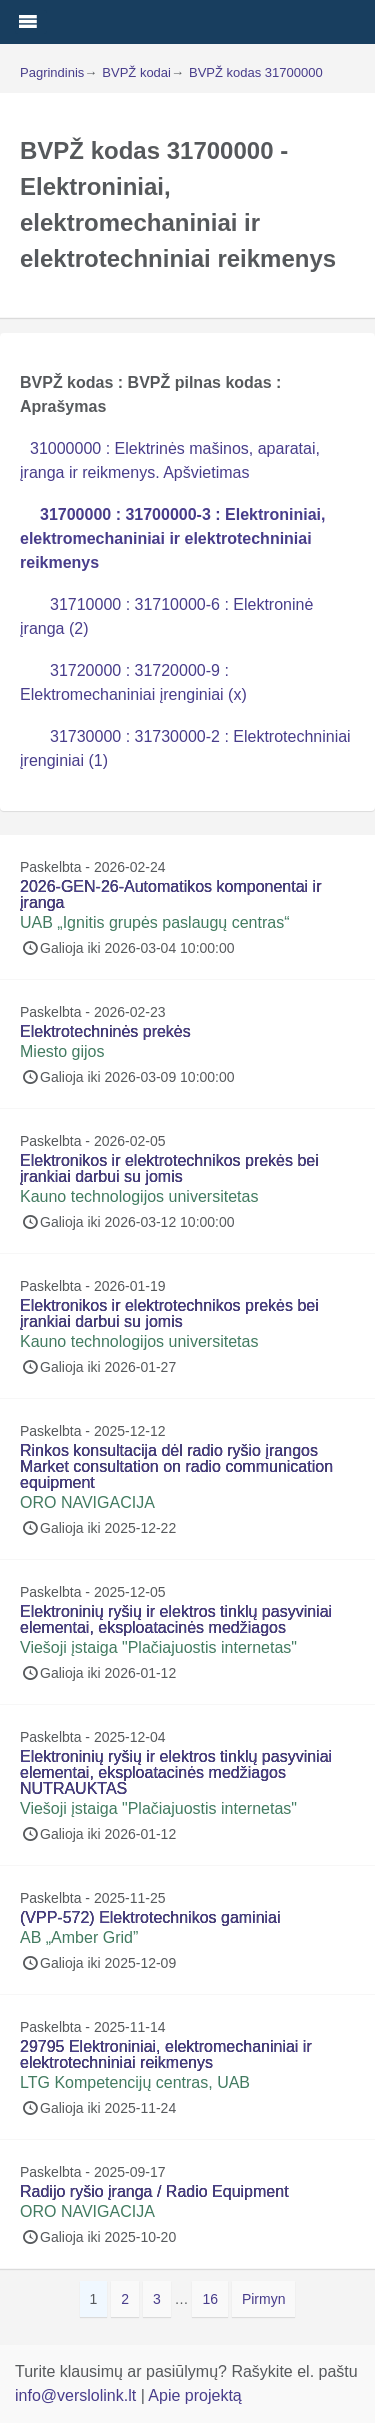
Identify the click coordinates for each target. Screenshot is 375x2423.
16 (214, 2297)
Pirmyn (264, 2299)
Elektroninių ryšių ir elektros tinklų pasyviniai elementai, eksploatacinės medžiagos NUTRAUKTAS (176, 1772)
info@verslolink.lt (78, 2395)
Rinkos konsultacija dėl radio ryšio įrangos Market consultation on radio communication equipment (176, 1466)
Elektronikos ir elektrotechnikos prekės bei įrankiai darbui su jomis (169, 1168)
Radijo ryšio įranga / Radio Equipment (154, 2191)
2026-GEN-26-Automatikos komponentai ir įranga (170, 894)
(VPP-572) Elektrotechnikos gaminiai (150, 1917)
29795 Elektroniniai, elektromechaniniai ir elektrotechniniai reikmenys (166, 2054)
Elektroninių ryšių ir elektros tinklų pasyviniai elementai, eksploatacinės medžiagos (176, 1619)
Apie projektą (194, 2395)
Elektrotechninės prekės (105, 1031)
